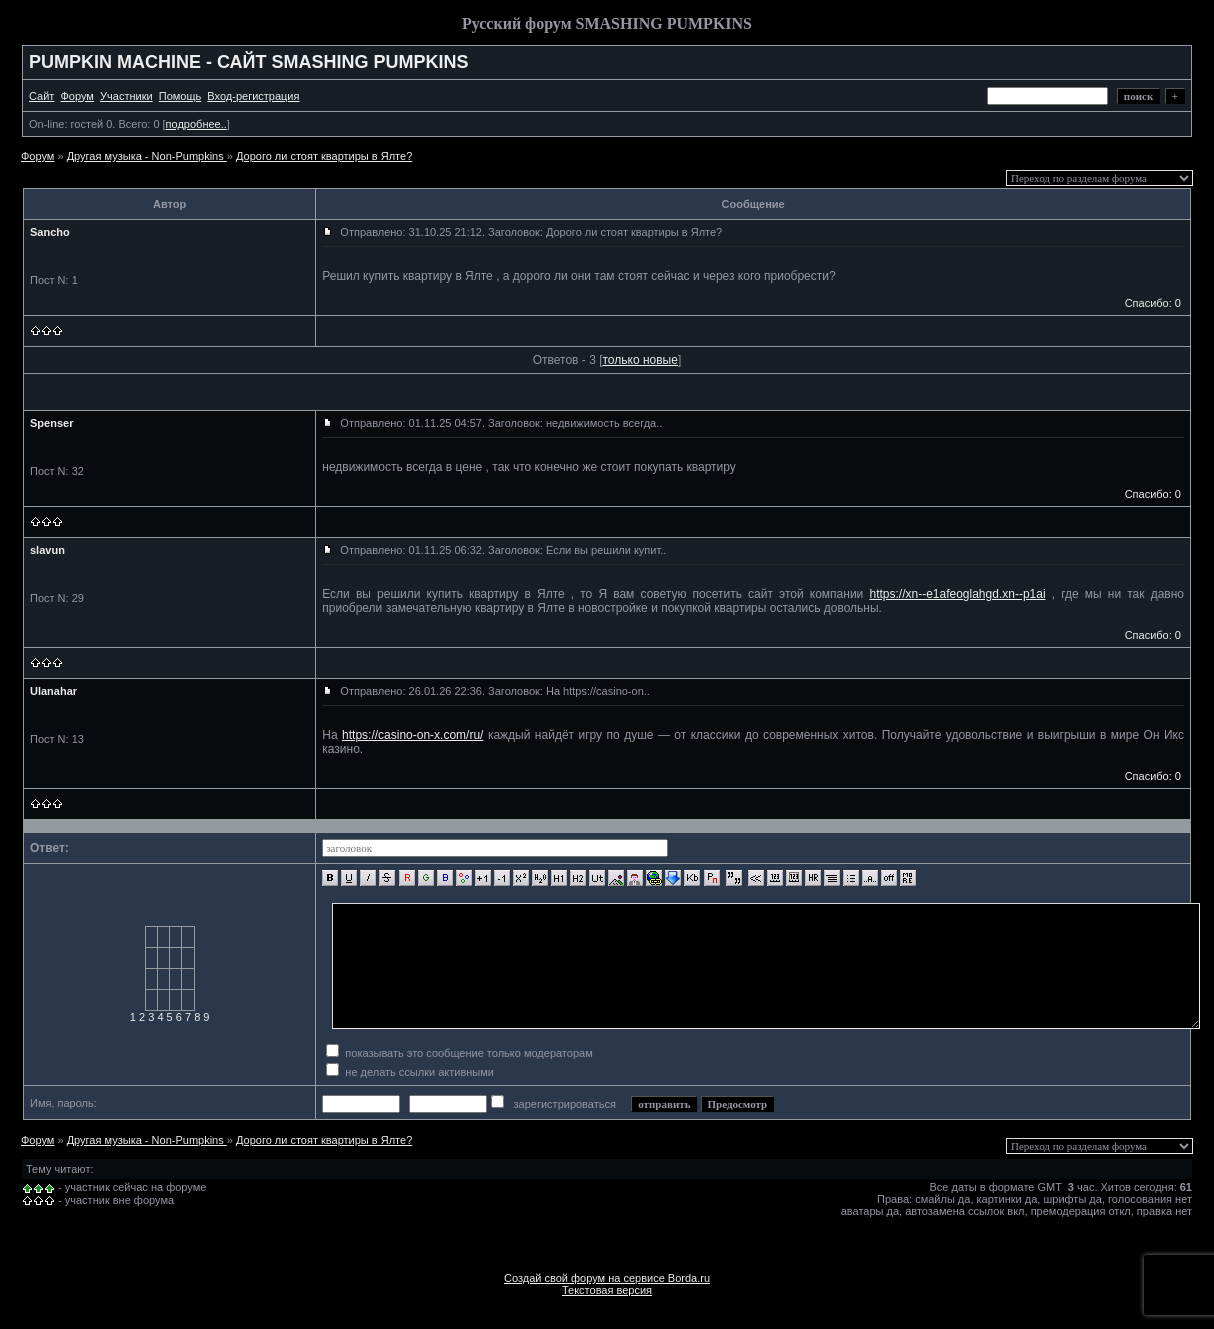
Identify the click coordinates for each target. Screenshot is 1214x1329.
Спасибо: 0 (1153, 303)
